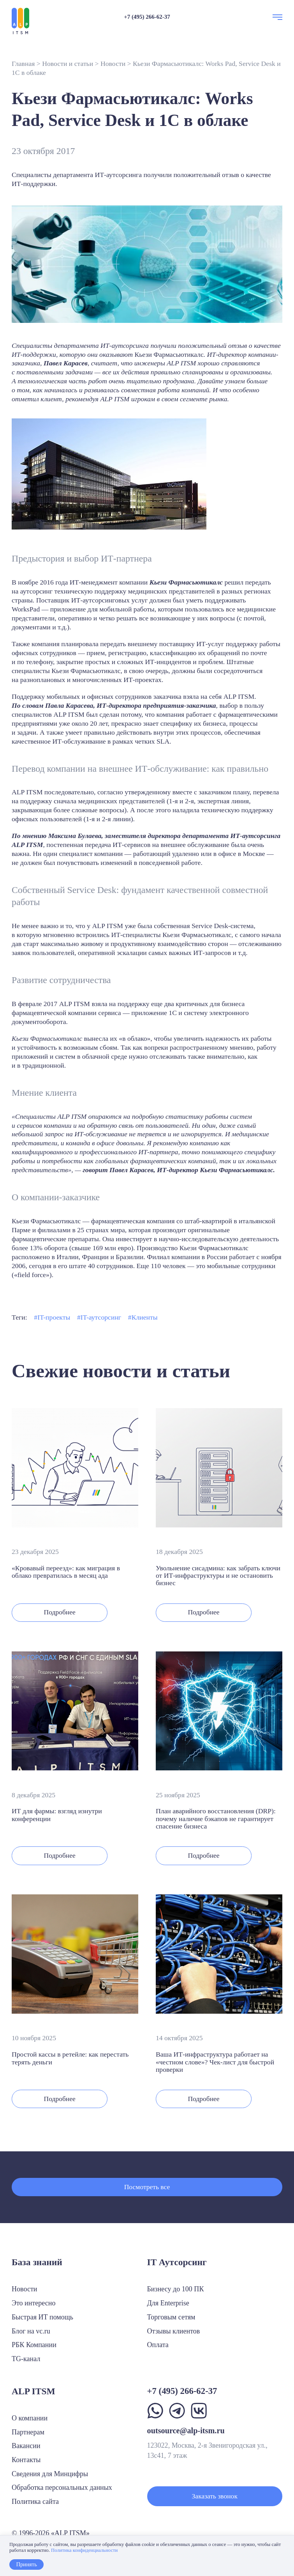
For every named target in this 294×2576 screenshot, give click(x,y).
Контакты (26, 2460)
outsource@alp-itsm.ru (186, 2430)
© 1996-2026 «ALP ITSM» (51, 2533)
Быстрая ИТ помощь (42, 2317)
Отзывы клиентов (173, 2331)
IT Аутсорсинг (177, 2262)
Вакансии (26, 2446)
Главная (23, 63)
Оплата (158, 2345)
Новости (112, 63)
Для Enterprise (168, 2303)
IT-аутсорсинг (101, 1317)
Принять (26, 2564)
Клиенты (145, 1317)
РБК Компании (34, 2345)
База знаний (37, 2262)
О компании (30, 2418)
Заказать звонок (215, 2496)
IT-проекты (53, 1317)
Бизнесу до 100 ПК (175, 2289)
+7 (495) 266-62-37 (147, 17)
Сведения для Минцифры (50, 2474)
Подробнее (60, 1612)
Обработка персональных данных (62, 2487)
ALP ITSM (33, 2391)
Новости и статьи (67, 63)
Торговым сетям (171, 2317)
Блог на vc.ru (31, 2331)
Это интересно (34, 2303)
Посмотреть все (147, 2187)
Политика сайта (35, 2501)
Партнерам (28, 2432)
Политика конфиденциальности (84, 2550)
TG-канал (26, 2359)
